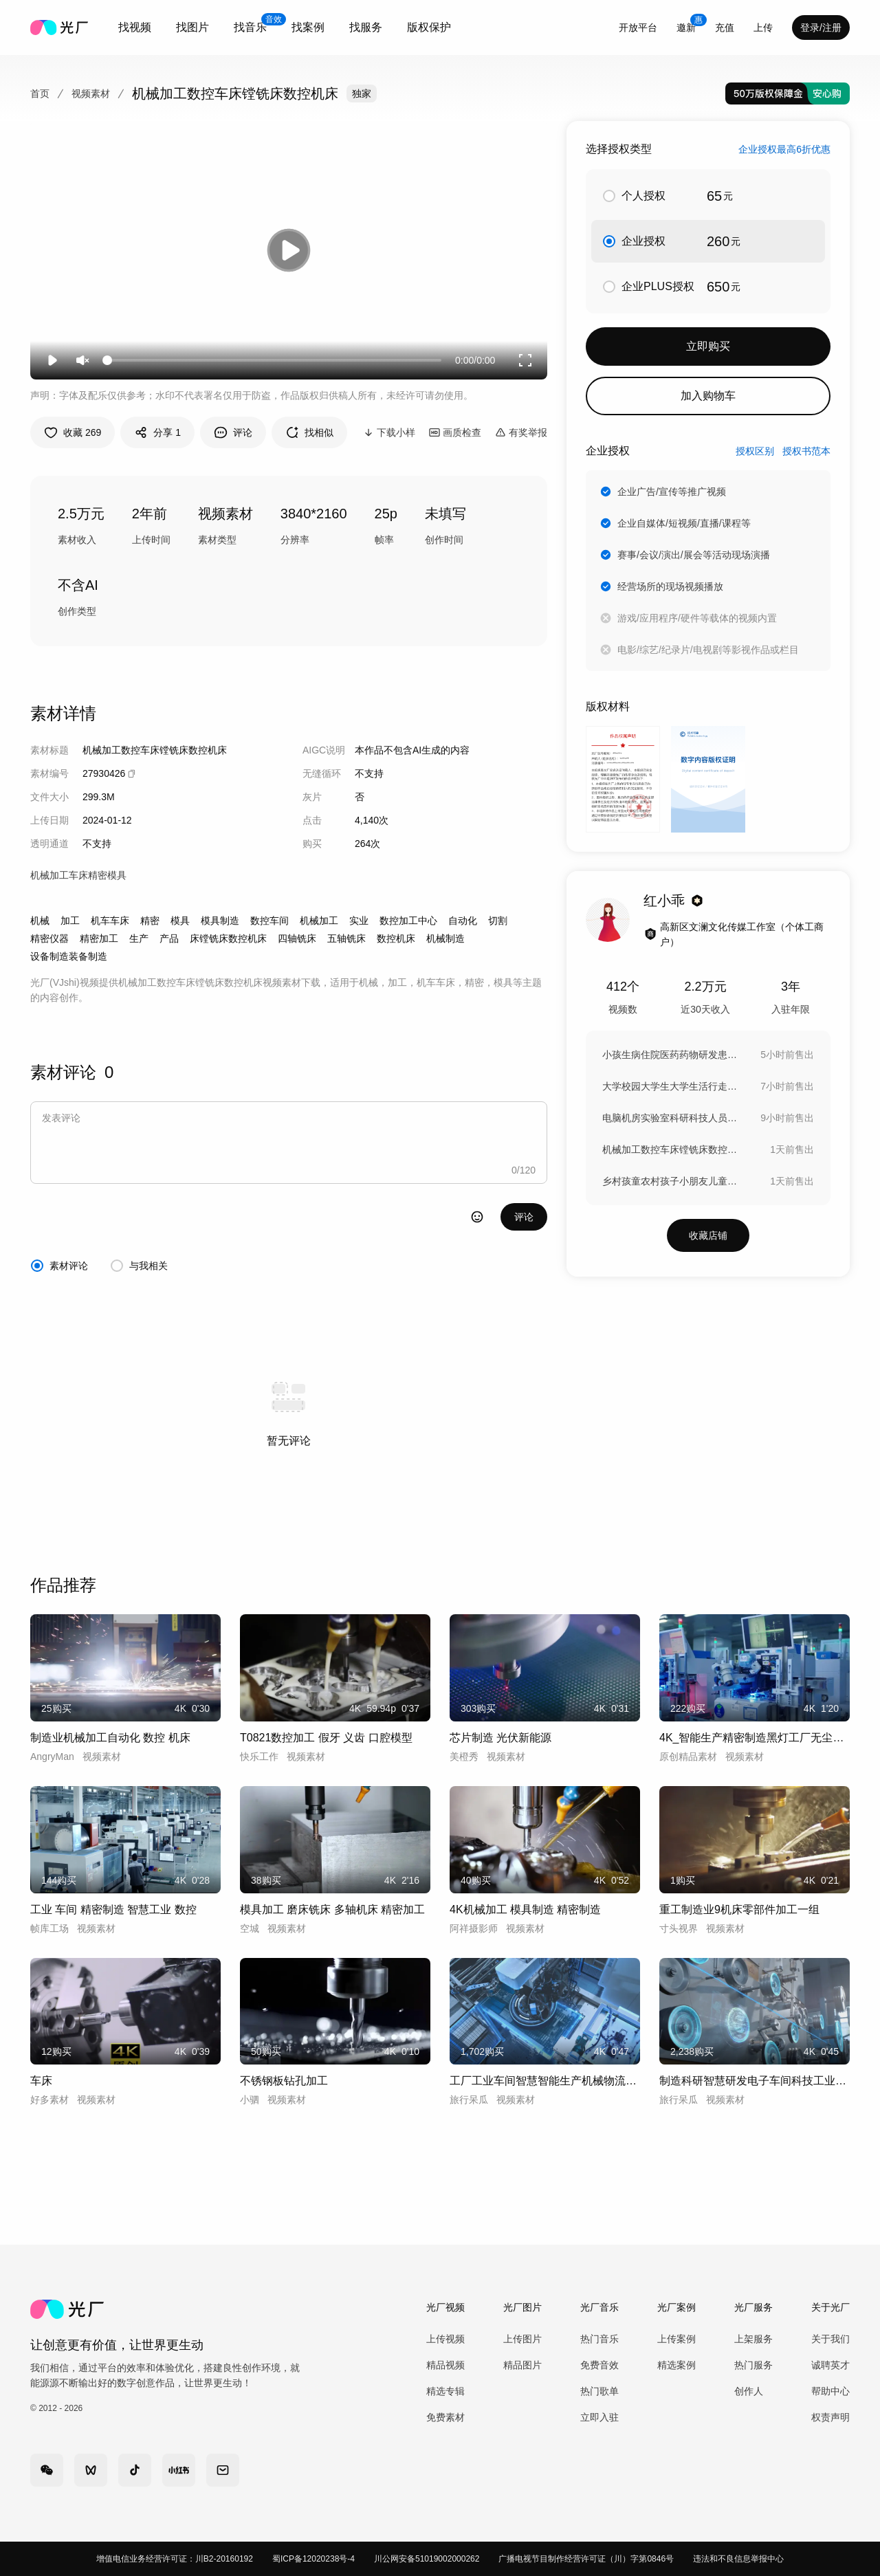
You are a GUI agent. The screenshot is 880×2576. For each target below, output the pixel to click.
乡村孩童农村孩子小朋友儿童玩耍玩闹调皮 (671, 1181)
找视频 (134, 27)
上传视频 (445, 2338)
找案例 (308, 27)
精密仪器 (49, 938)
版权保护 (429, 27)
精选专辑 (445, 2391)
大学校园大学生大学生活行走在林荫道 (671, 1086)
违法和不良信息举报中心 (738, 2559)
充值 (724, 27)
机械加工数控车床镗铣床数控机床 (671, 1149)
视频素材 (91, 93)
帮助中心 (830, 2391)
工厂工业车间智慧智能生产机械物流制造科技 (545, 2081)
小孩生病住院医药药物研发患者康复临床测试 (671, 1054)
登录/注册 (821, 27)
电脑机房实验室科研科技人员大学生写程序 (671, 1117)
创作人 (748, 2391)
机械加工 (319, 920)
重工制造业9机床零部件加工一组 (739, 1909)
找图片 (192, 27)
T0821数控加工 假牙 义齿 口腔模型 (326, 1737)
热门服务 (753, 2364)
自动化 (462, 920)
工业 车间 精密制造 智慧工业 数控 (113, 1909)
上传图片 (522, 2338)
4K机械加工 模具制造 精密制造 (525, 1909)
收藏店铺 (708, 1235)
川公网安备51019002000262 (426, 2559)
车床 (41, 2081)
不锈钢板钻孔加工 (284, 2081)
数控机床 (396, 938)
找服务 (365, 27)
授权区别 (755, 450)
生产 (138, 938)
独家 (361, 93)
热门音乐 (599, 2338)
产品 (169, 938)
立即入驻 (599, 2417)
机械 (40, 920)
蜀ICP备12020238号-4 (313, 2559)
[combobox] (134, 27)
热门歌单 (599, 2391)
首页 (40, 93)
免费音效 (599, 2364)
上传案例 (676, 2338)
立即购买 (708, 346)
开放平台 (638, 27)
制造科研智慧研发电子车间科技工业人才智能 (754, 2081)
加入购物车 (708, 395)
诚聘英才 (830, 2364)
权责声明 (830, 2417)
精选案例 (676, 2364)
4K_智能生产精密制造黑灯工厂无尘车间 (754, 1737)
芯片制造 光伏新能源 (500, 1737)
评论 (524, 1216)
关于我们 (830, 2338)
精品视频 (445, 2364)
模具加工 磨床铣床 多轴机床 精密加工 (332, 1909)
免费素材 (445, 2417)
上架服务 (753, 2338)
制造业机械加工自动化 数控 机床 (110, 1737)
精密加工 (99, 938)
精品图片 (522, 2364)
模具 (180, 920)
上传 (763, 27)
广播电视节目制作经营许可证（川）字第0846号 (586, 2559)
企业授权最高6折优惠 (784, 149)
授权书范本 (806, 450)
